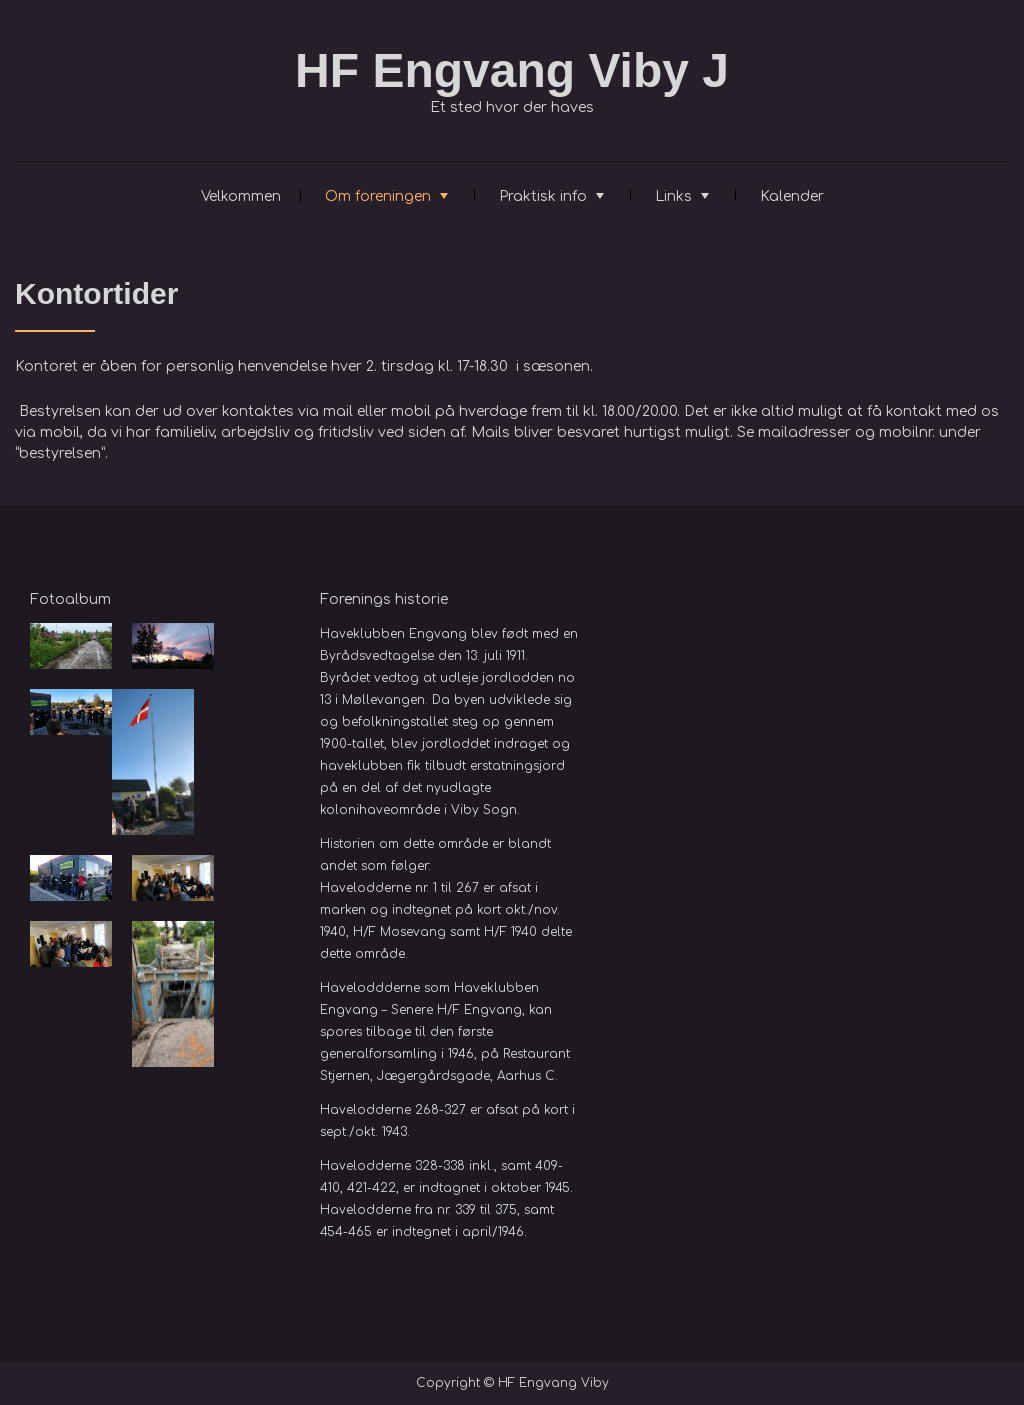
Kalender (792, 196)
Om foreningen (378, 196)
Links (673, 196)
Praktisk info (543, 196)
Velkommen (241, 196)
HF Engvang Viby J (512, 70)
